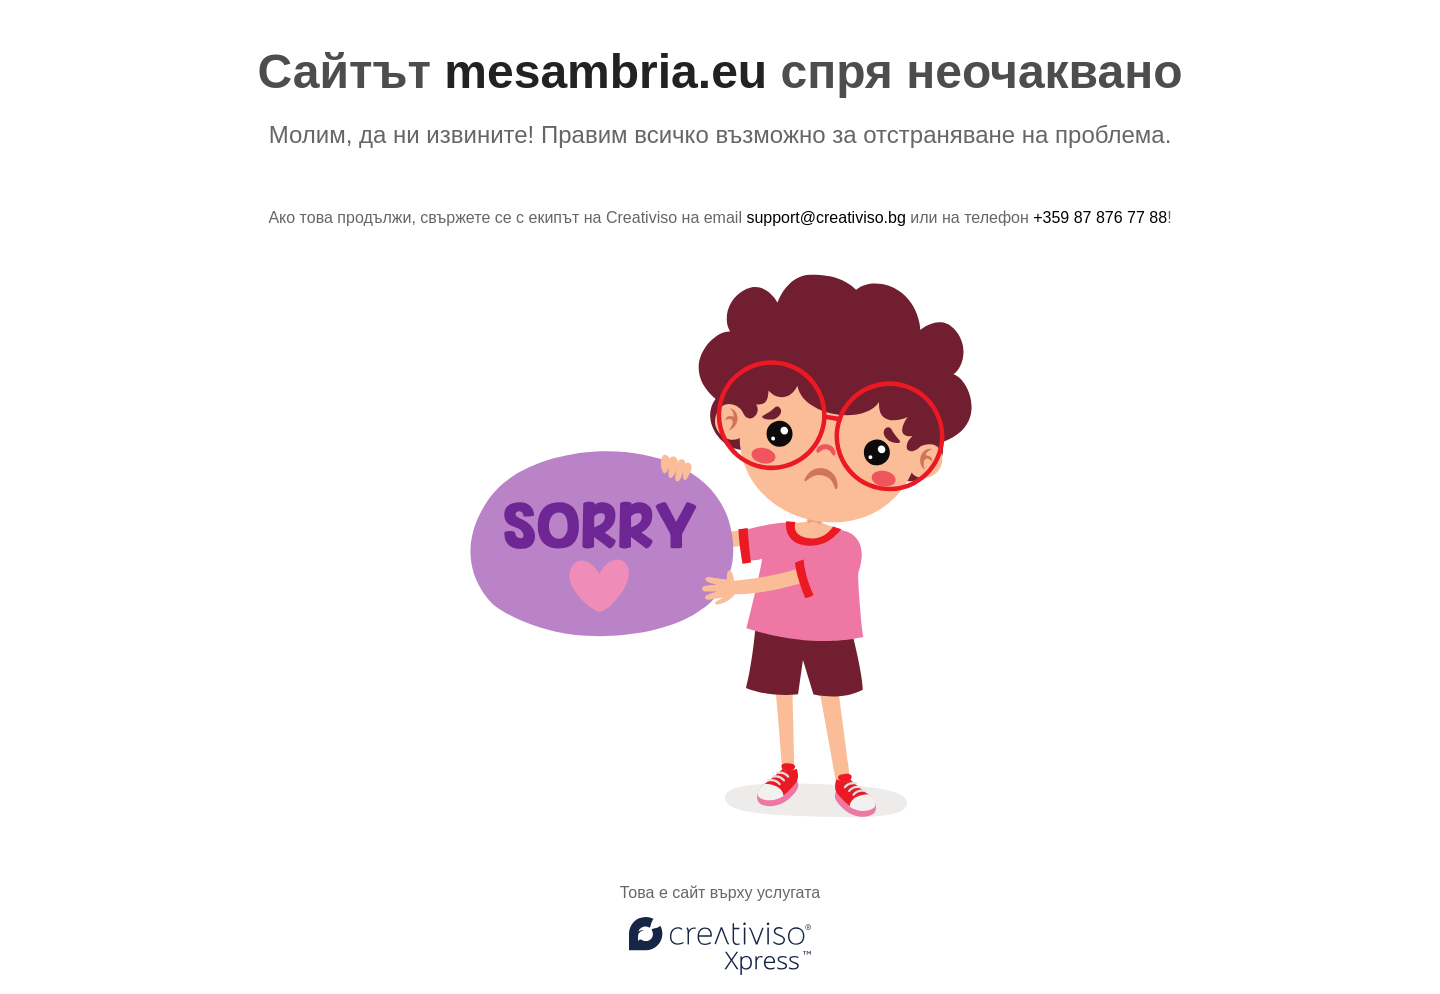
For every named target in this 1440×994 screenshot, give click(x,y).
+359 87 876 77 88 (1100, 217)
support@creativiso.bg (825, 217)
